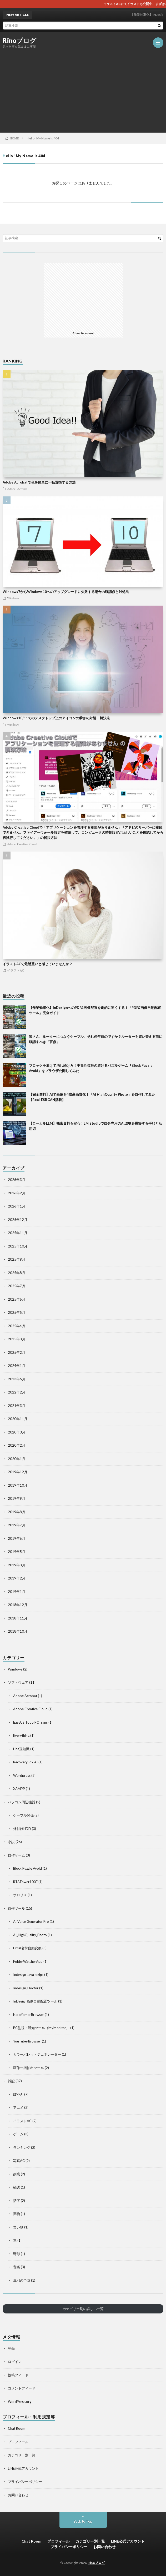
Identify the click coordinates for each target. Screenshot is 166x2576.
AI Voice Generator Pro (31, 1921)
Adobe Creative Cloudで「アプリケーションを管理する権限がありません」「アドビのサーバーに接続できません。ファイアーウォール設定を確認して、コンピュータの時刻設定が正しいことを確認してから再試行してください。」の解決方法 (83, 832)
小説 (11, 1842)
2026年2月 (16, 1193)
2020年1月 (16, 1459)
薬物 (16, 2214)
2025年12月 (17, 1219)
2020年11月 (17, 1419)
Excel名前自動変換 (27, 1948)
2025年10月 (17, 1246)
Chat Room (16, 2428)
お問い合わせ (18, 2495)
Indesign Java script (28, 1975)
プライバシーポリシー (25, 2481)
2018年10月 (17, 1631)
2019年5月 (16, 1551)
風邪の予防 (21, 2280)
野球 (16, 2254)
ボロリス (20, 1895)
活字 (16, 2200)
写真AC (19, 2161)
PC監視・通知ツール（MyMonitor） (41, 2028)
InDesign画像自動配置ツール (35, 2001)
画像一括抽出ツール (28, 2068)
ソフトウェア (18, 1682)
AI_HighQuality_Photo (30, 1935)
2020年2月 (16, 1445)
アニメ (18, 2107)
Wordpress (22, 1775)
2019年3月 (16, 1565)
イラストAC (15, 970)
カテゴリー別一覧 (21, 2455)
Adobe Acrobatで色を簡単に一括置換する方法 (39, 482)
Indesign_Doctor (25, 1988)
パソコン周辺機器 (21, 1802)
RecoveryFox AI (25, 1762)
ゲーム (18, 2134)
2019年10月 (17, 1485)
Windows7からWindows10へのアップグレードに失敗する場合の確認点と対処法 (66, 592)
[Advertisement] (84, 90)
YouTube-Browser (27, 2041)
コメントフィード (21, 2388)
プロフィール (18, 2442)
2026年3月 (16, 1180)
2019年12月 (17, 1472)
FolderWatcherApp (28, 1961)
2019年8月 (16, 1512)
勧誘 (16, 2187)
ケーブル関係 (23, 1815)
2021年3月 (16, 1405)
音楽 (16, 2267)
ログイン (15, 2361)
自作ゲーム (16, 1855)
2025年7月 (16, 1286)
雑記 (11, 2081)
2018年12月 (17, 1605)
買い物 (18, 2227)
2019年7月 (16, 1525)
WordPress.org (19, 2401)
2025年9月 (16, 1259)
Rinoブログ (20, 40)
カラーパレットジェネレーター (37, 2054)
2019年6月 (16, 1538)
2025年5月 (16, 1312)
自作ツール (16, 1908)
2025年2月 (16, 1352)
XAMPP (19, 1789)
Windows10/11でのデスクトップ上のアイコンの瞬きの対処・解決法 (56, 718)
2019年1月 (16, 1591)
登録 (11, 2348)
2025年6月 (16, 1299)
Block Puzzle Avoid (27, 1868)
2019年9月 (16, 1498)
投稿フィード (18, 2375)
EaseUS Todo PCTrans (30, 1722)
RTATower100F (25, 1882)
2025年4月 (16, 1326)
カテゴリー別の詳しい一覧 (83, 2309)
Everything (21, 1735)
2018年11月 (17, 1618)
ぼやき (18, 2094)
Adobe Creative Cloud (22, 844)
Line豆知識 (21, 1749)
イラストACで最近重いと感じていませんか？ (37, 964)
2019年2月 (16, 1578)
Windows (13, 598)
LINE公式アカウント (23, 2468)
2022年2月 (16, 1392)
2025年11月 (17, 1233)
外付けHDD (22, 1829)
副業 (16, 2174)
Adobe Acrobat (17, 488)
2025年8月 (16, 1273)
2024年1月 (16, 1366)
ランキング (21, 2147)
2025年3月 (16, 1339)
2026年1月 (16, 1206)
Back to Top (83, 2521)
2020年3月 (16, 1432)
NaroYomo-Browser (28, 2014)
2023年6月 (16, 1379)
